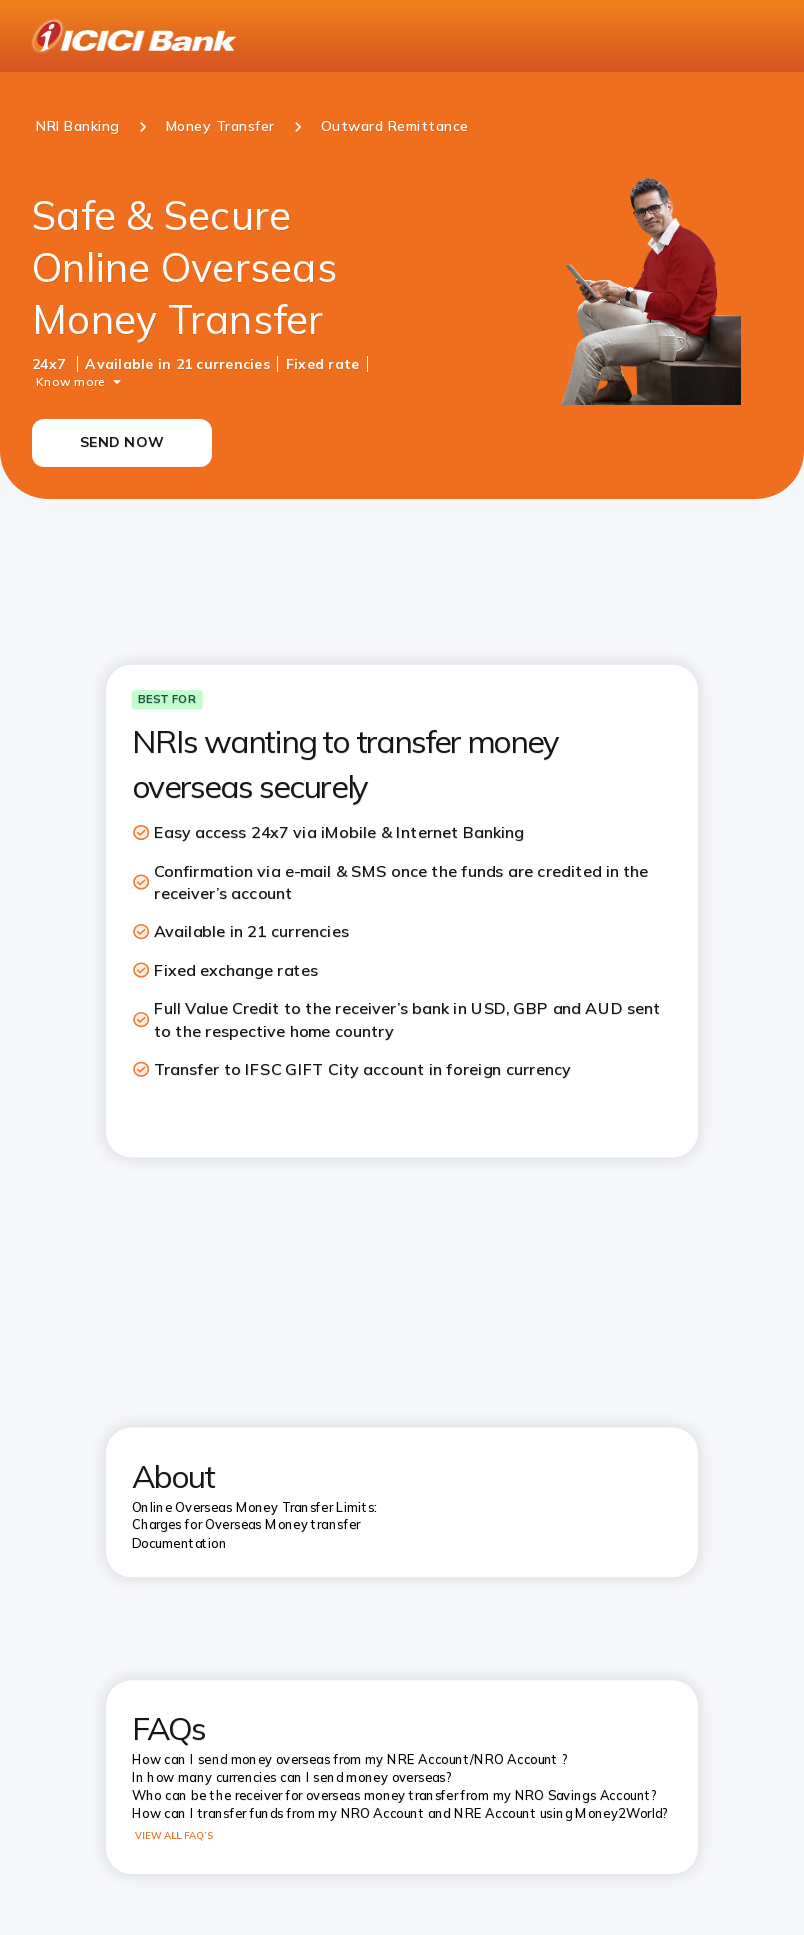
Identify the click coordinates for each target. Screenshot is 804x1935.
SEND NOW (122, 442)
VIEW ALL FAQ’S (174, 1835)
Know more (70, 380)
